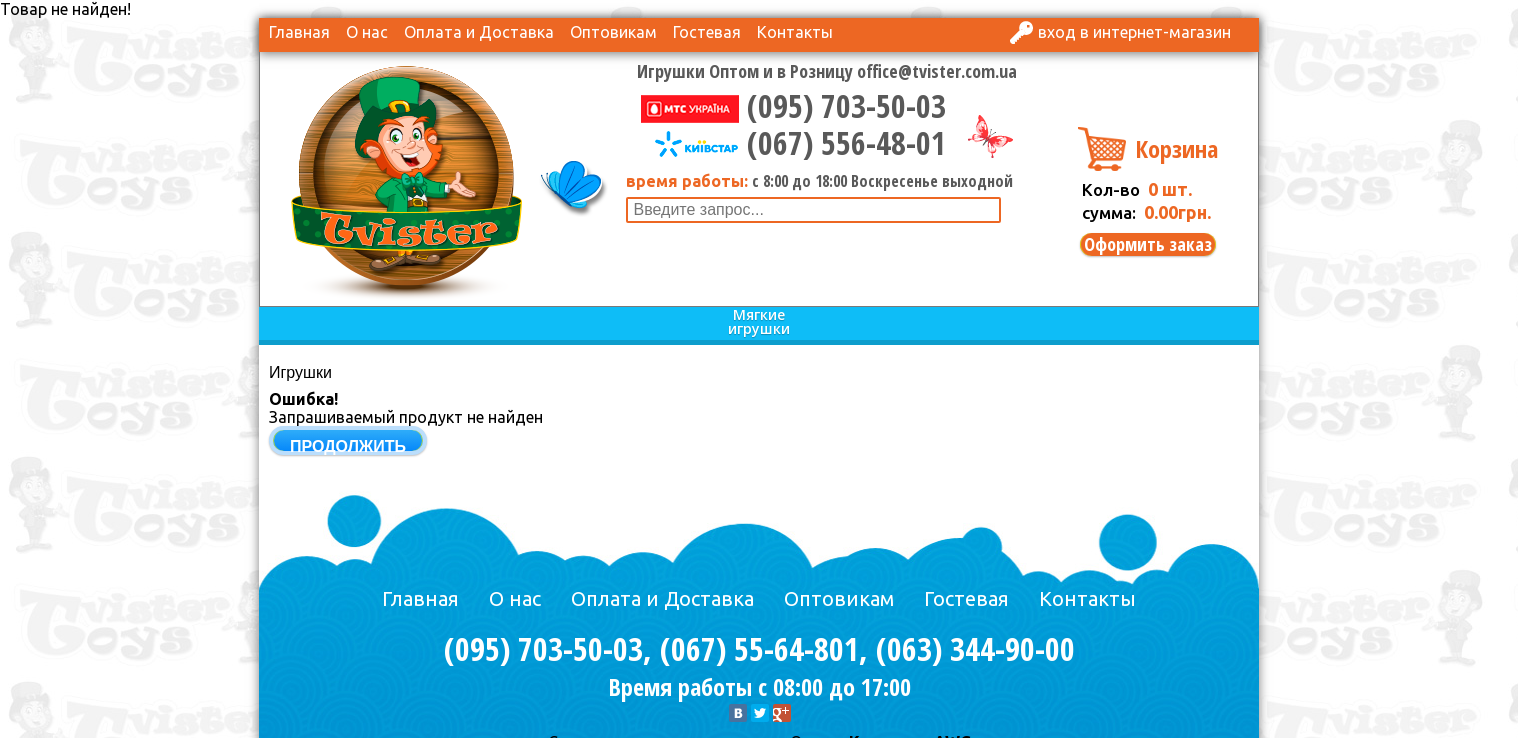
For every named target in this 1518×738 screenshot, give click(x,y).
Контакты (795, 32)
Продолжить (348, 446)
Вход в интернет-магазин (1134, 32)
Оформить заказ (1148, 244)
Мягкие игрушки (759, 322)
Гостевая (707, 32)
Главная (299, 32)
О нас (367, 32)
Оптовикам (613, 32)
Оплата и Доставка (479, 32)
